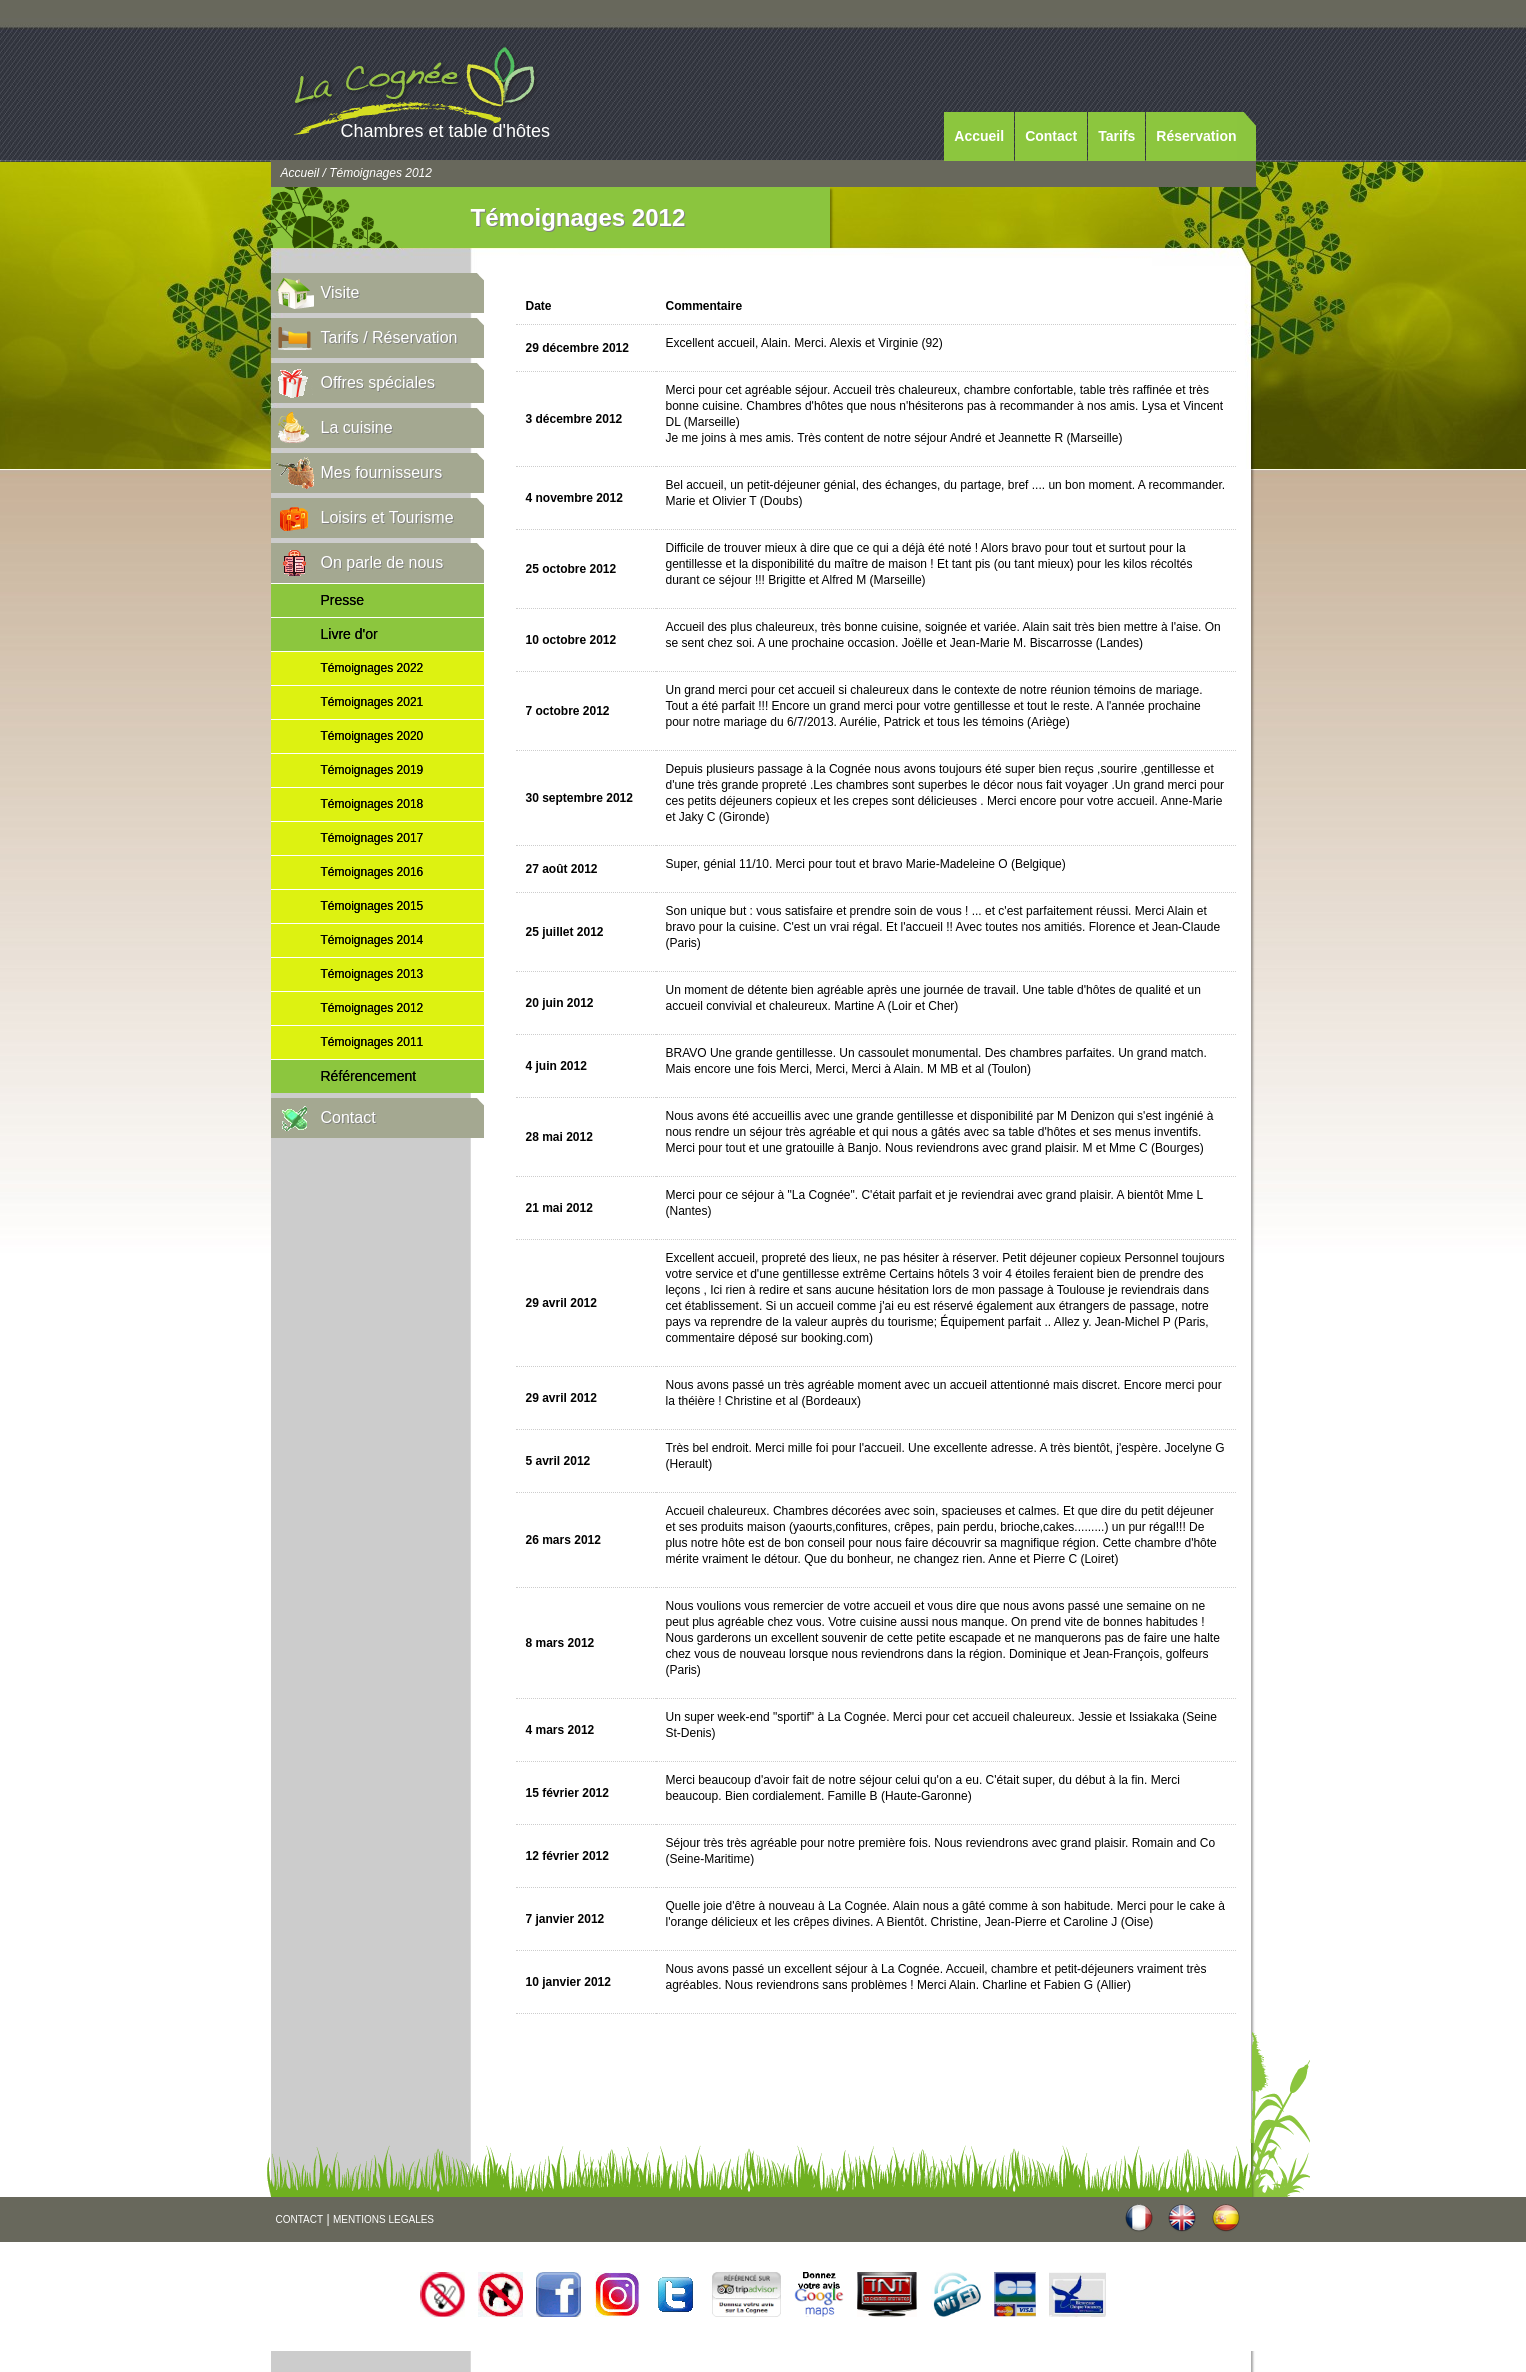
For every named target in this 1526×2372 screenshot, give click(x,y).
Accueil (979, 136)
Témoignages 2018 (372, 804)
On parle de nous (382, 562)
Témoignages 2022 (372, 668)
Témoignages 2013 (372, 974)
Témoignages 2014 (372, 940)
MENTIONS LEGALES (383, 2219)
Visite (340, 292)
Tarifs (1116, 136)
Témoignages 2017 (372, 838)
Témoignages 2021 (372, 702)
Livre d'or (349, 634)
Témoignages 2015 (372, 906)
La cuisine (357, 427)
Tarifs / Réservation (389, 337)
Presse (343, 600)
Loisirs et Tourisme (387, 517)
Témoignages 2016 (372, 872)
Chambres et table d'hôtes (446, 131)
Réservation (1196, 136)
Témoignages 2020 (372, 736)
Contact (1051, 136)
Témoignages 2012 (372, 1008)
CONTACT (300, 2219)
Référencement (369, 1076)
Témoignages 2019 (372, 770)
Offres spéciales (378, 382)
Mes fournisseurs (382, 472)
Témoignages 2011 (372, 1042)
